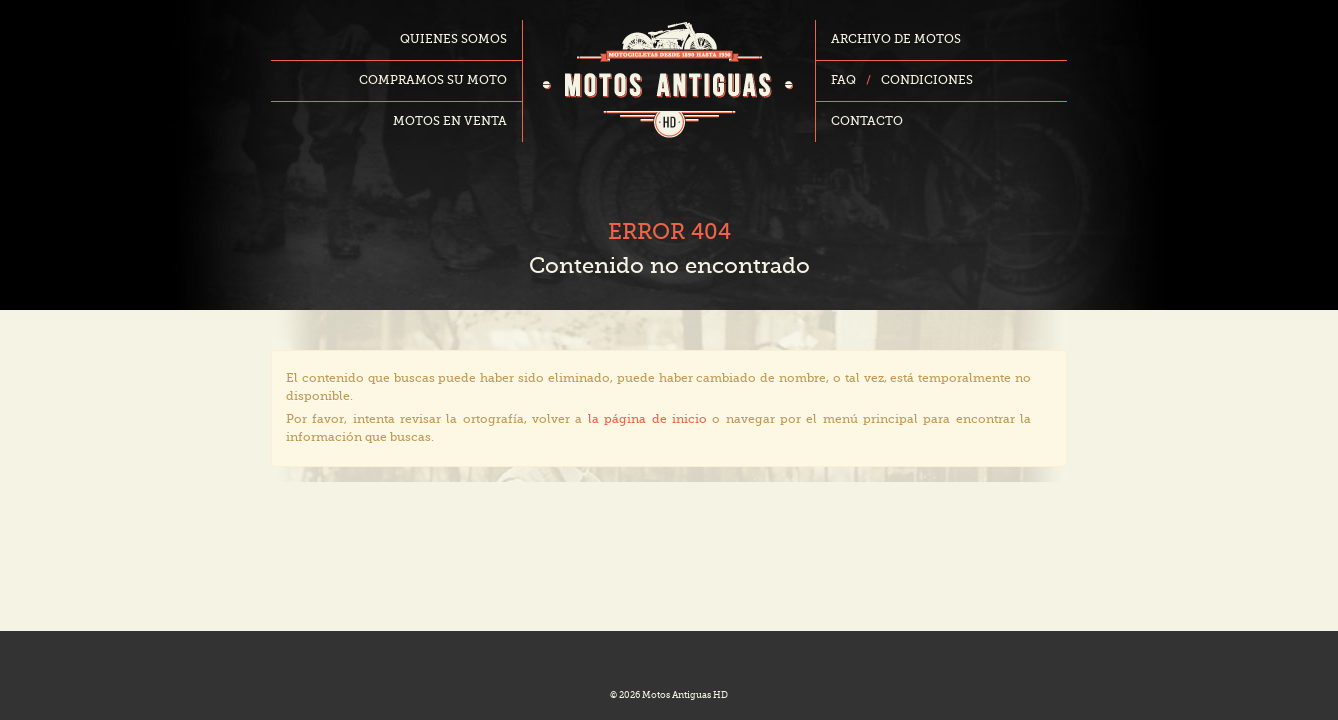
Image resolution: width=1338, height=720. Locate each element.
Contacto (867, 122)
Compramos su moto (433, 81)
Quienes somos (453, 40)
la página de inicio (647, 420)
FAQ (843, 81)
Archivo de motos (896, 40)
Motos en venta (450, 122)
